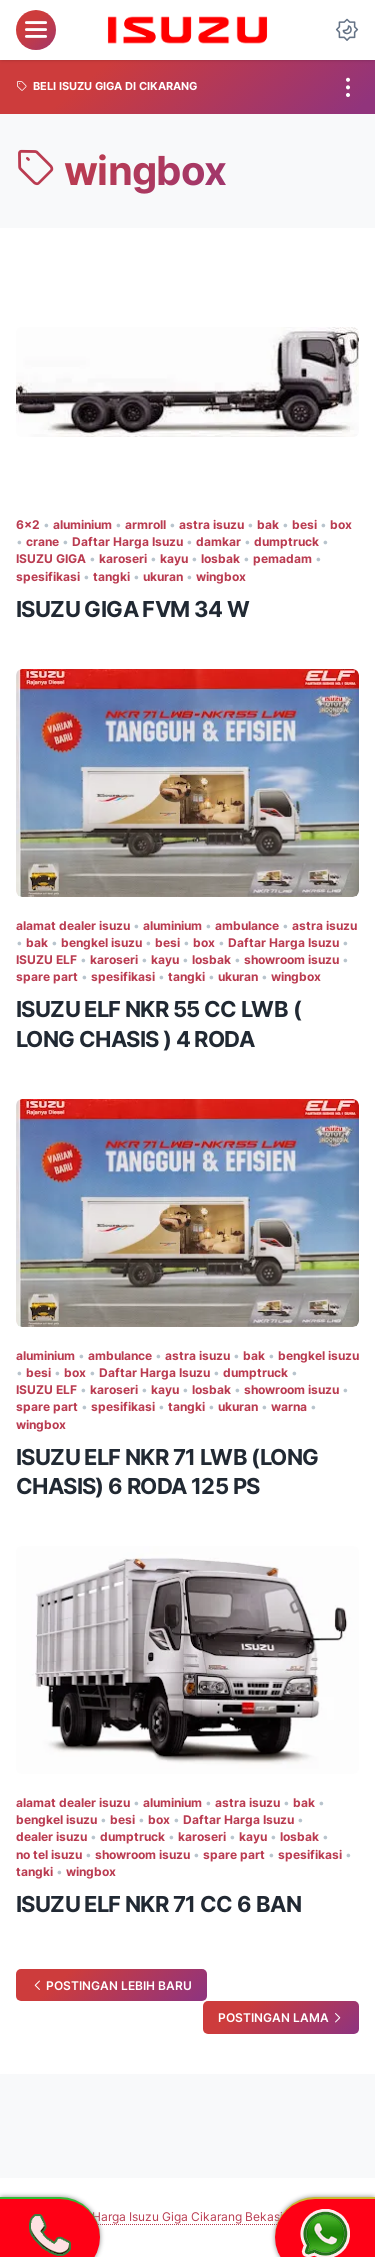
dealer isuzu (51, 1836)
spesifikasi (48, 576)
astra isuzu (211, 524)
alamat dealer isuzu (73, 925)
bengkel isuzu (101, 942)
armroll (145, 524)
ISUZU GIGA (51, 558)
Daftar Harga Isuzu (127, 541)
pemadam (282, 558)
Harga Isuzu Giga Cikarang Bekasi (187, 2216)
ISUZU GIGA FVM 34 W (133, 609)
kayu (174, 558)
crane (42, 541)
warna (289, 1406)
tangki (111, 576)
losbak (220, 558)
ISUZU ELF (46, 959)
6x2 (28, 524)
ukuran (163, 576)
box (341, 524)
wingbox (221, 576)
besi (304, 524)
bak (268, 524)
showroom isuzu (291, 959)
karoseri (123, 558)
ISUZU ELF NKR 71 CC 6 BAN (158, 1904)
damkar (218, 541)
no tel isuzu (49, 1854)
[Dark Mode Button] (347, 30)
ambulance (247, 925)
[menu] (36, 30)
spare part (47, 976)
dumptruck (286, 541)
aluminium (82, 524)
